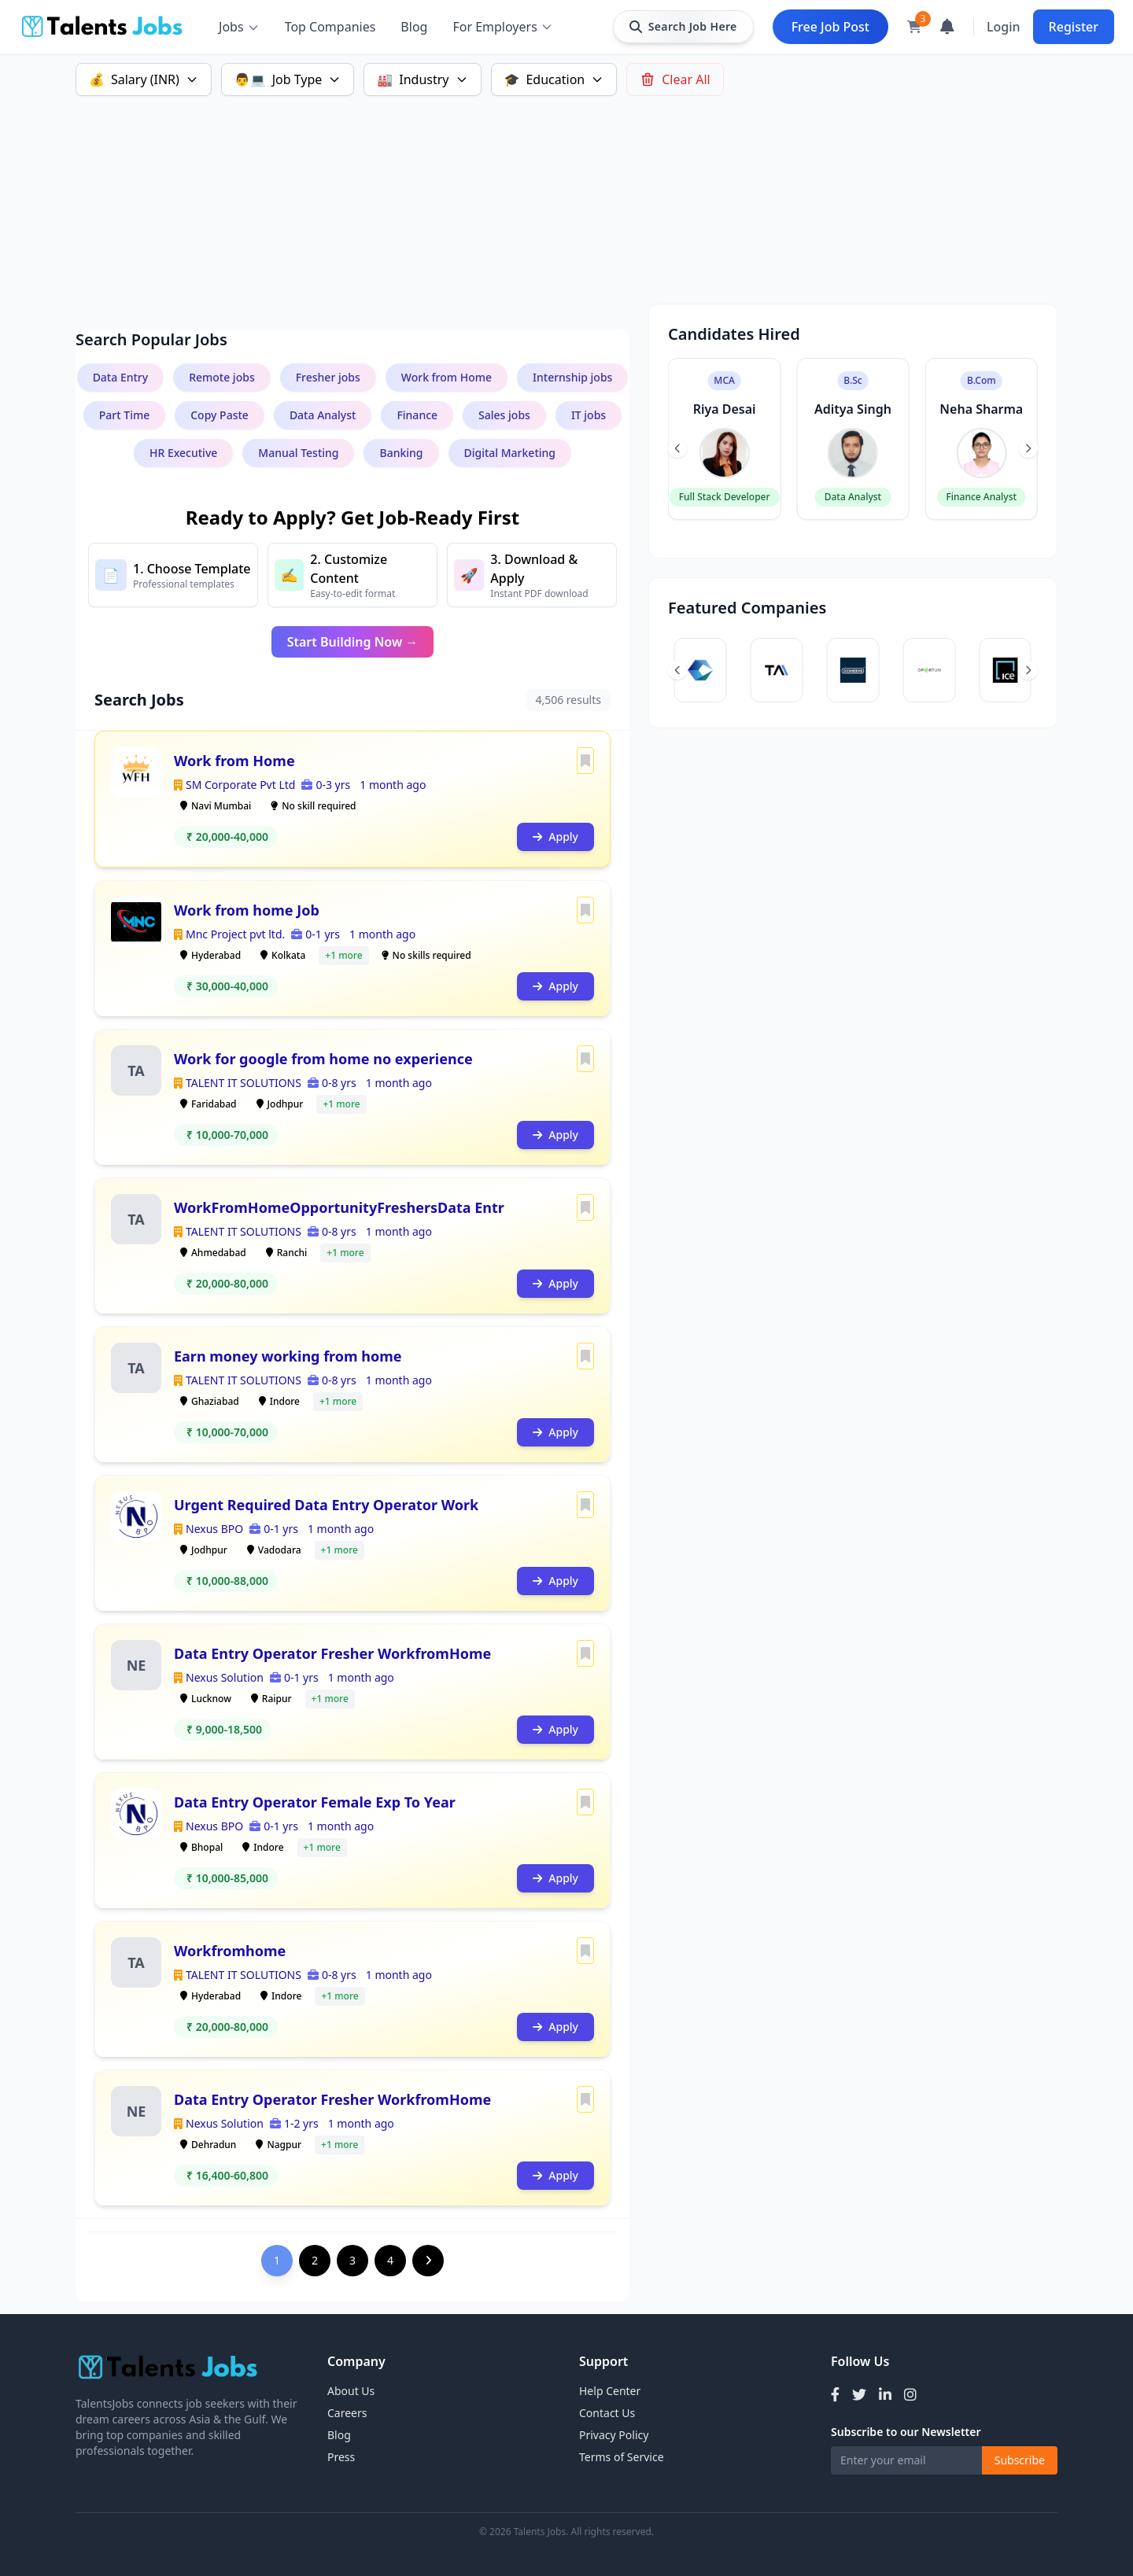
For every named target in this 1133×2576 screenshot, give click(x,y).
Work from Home (234, 760)
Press (341, 2456)
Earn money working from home (288, 1356)
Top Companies (330, 26)
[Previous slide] (677, 448)
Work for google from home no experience (323, 1058)
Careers (347, 2412)
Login (1003, 26)
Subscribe (1020, 2460)
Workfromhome (230, 1950)
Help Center (609, 2390)
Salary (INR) (143, 79)
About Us (351, 2390)
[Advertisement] (548, 193)
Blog (413, 26)
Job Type (287, 79)
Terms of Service (621, 2456)
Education (554, 79)
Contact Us (607, 2412)
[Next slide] (1028, 448)
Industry (422, 79)
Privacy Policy (613, 2434)
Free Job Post (830, 26)
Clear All (675, 79)
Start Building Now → (353, 641)
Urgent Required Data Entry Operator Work (326, 1504)
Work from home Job (246, 910)
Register (1073, 26)
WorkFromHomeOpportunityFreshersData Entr (339, 1207)
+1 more (343, 955)
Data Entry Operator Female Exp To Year (315, 1802)
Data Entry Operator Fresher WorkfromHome (332, 1653)
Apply (555, 836)
